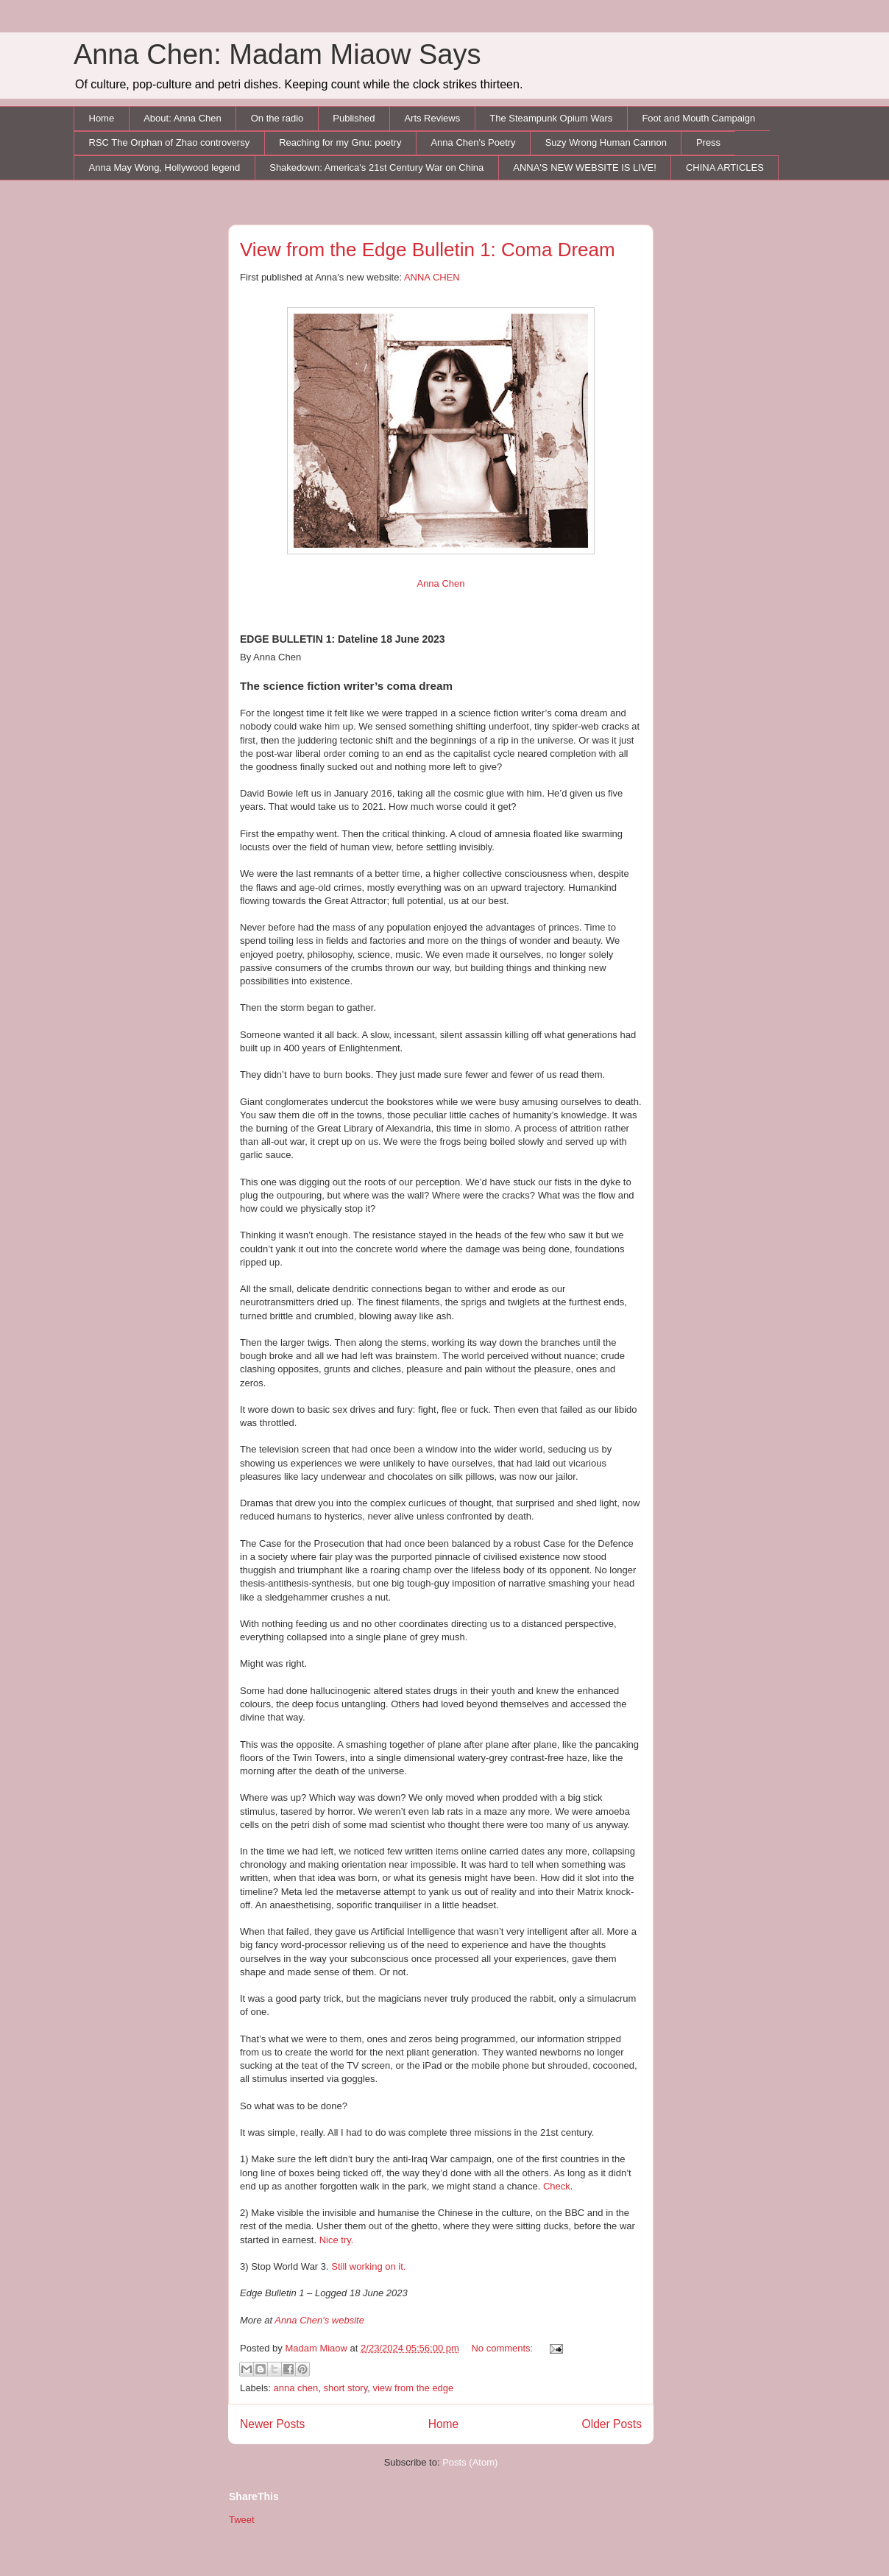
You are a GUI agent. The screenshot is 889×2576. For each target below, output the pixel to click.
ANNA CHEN (432, 277)
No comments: (503, 2348)
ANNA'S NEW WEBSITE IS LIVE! (584, 167)
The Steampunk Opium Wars (550, 118)
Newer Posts (272, 2424)
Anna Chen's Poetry (473, 142)
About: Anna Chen (183, 118)
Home (102, 118)
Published (354, 118)
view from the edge (412, 2387)
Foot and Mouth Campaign (698, 118)
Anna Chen (440, 583)
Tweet (242, 2519)
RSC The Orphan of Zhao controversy (169, 142)
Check (556, 2186)
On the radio (277, 118)
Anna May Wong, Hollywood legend (165, 167)
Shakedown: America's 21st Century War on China (376, 167)
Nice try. (336, 2239)
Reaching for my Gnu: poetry (340, 142)
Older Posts (612, 2424)
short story (346, 2387)
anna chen (296, 2387)
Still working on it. (368, 2266)
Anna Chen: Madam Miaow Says (277, 54)
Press (708, 142)
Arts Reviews (432, 118)
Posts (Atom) (469, 2462)
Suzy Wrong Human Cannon (606, 142)
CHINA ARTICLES (725, 167)
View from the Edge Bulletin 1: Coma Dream (427, 250)
